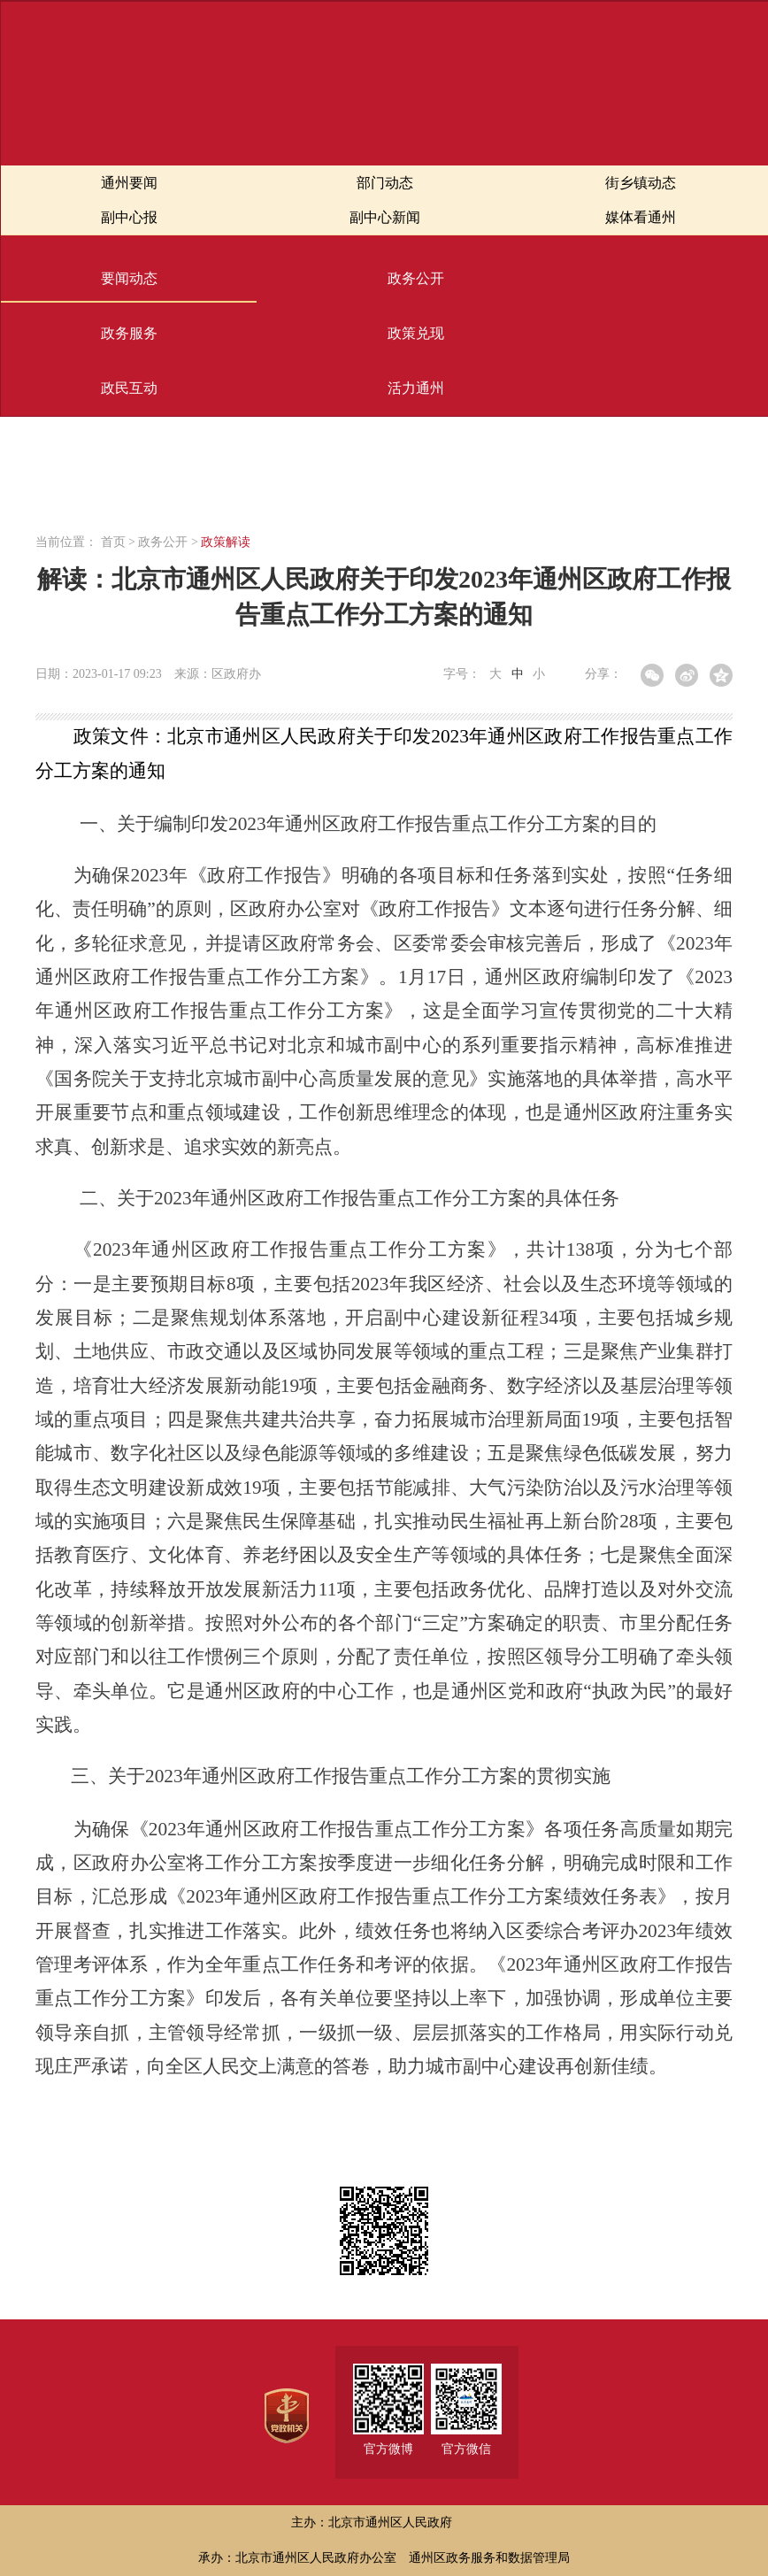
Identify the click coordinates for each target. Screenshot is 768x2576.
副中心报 (129, 217)
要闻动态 (129, 278)
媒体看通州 (640, 217)
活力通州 (416, 388)
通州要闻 (129, 182)
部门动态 (385, 182)
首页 (113, 542)
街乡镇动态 (640, 182)
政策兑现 (416, 333)
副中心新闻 (384, 217)
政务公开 (416, 278)
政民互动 (129, 388)
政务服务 (129, 333)
